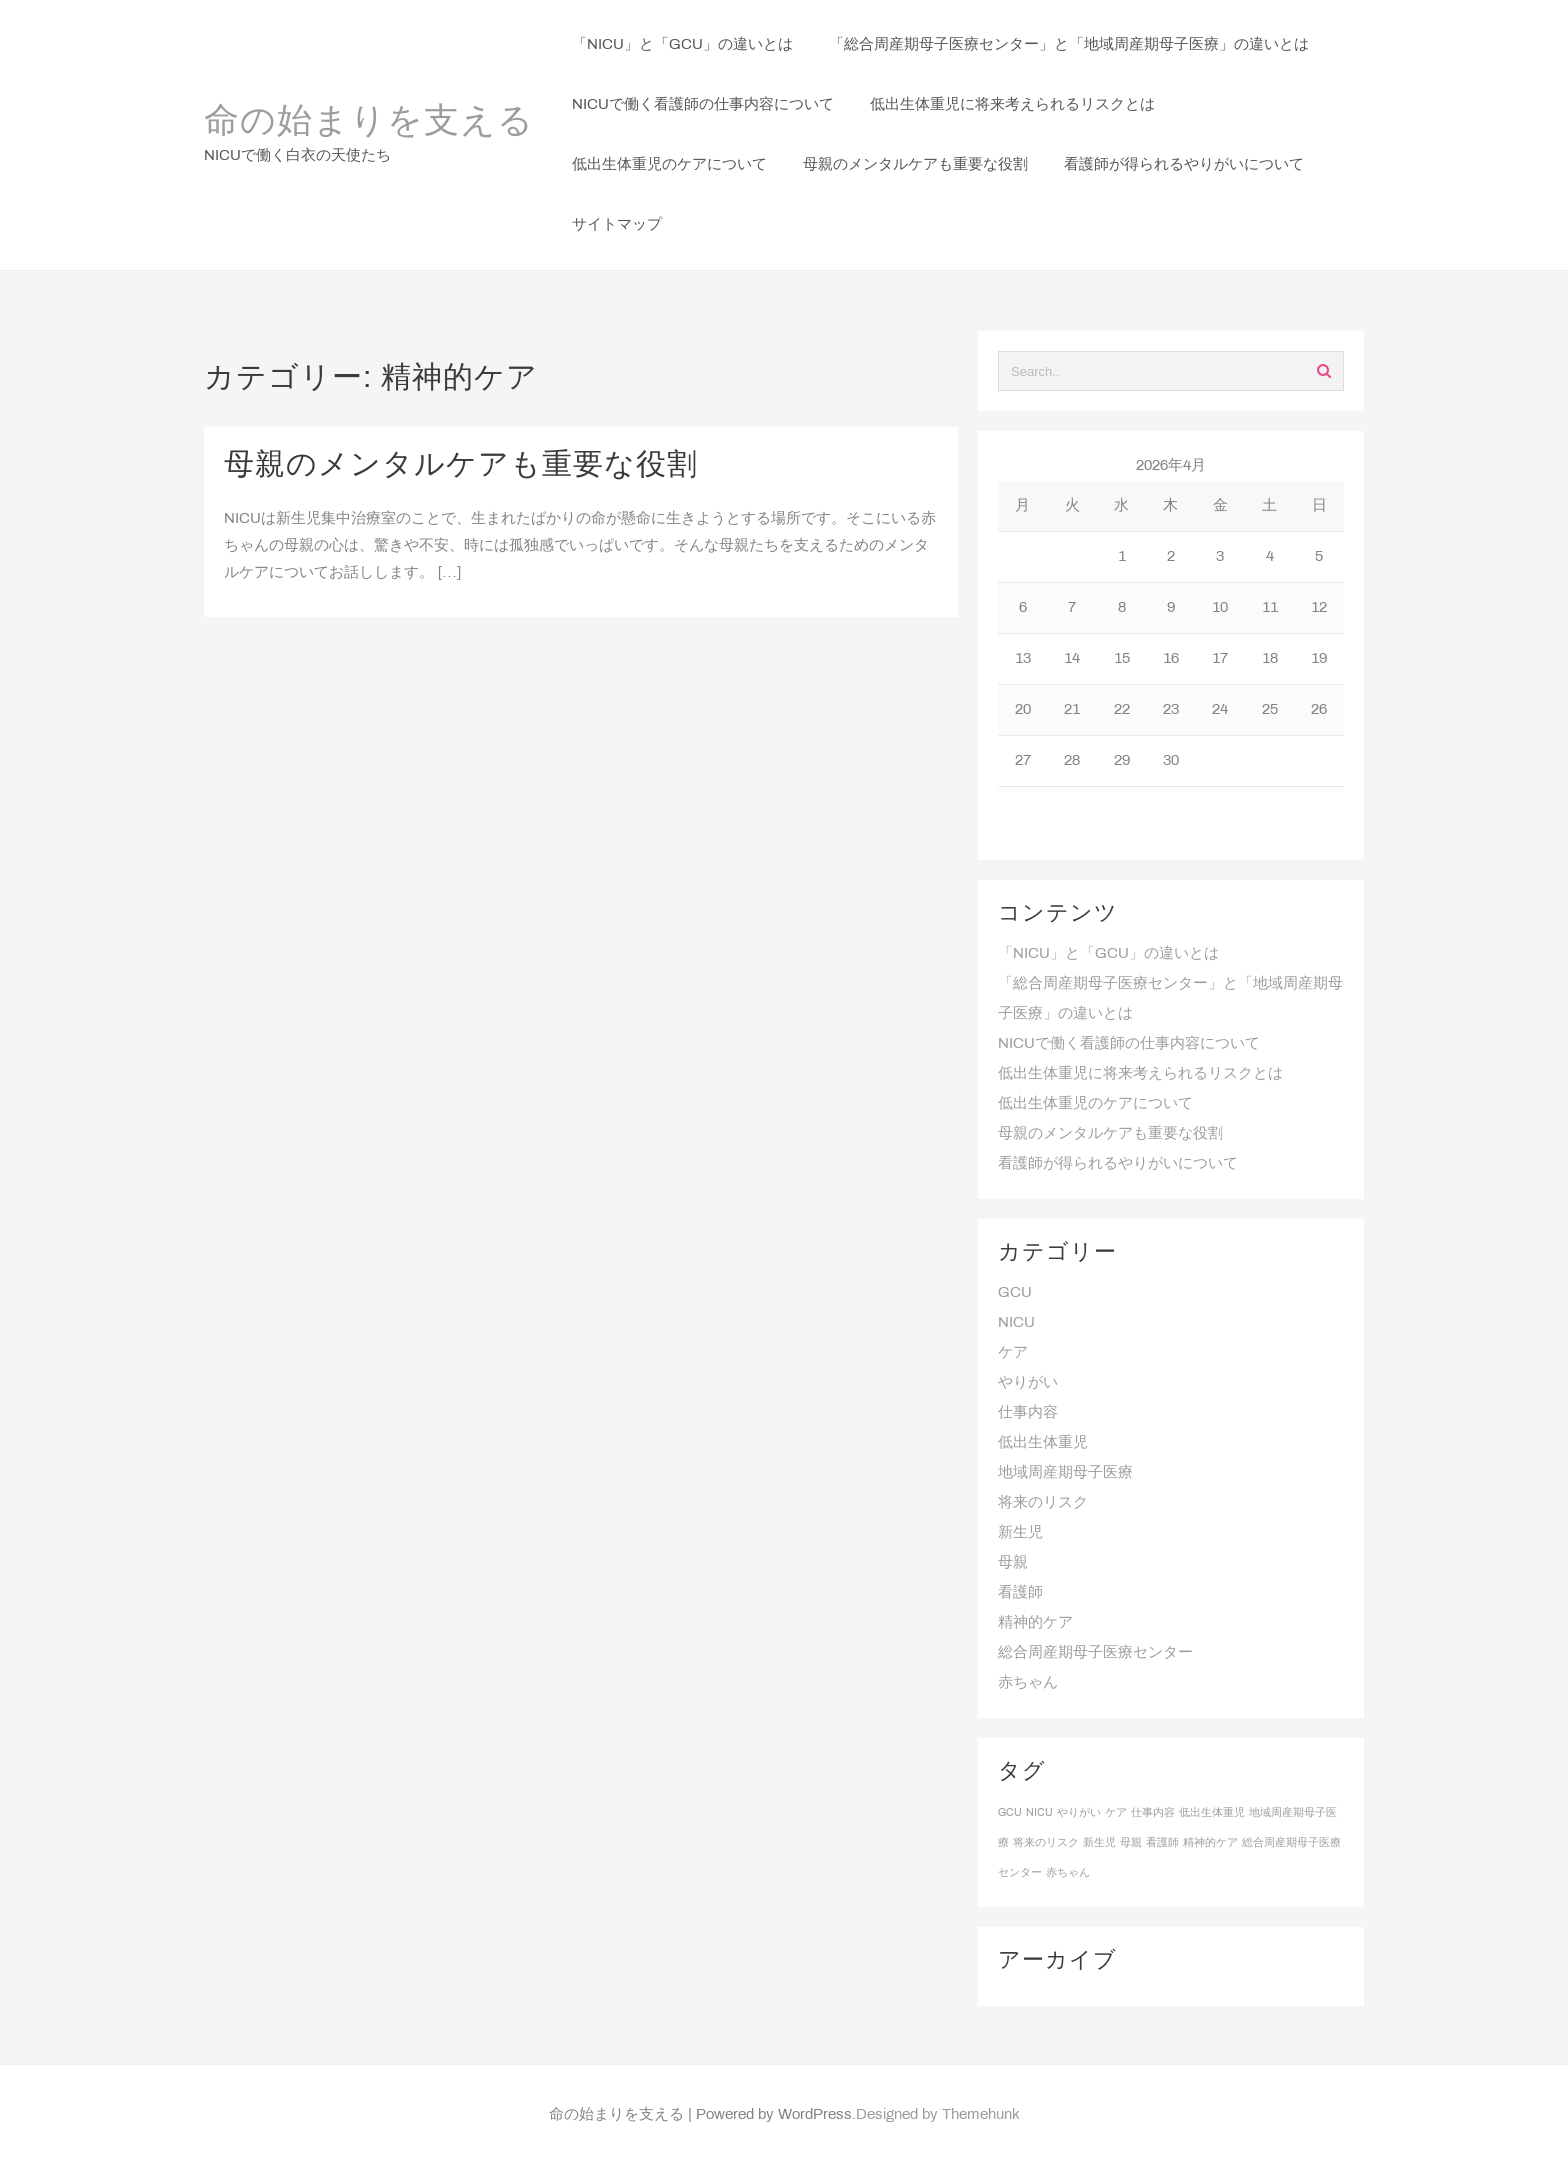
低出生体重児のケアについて (1095, 1104)
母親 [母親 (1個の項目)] (1131, 1843)
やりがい (1028, 1383)
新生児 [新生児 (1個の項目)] (1099, 1843)
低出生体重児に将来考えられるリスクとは (1140, 1074)
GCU (1015, 1293)
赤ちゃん (1028, 1683)
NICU (1016, 1323)
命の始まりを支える (369, 123)
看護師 (1020, 1593)
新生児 (1020, 1533)
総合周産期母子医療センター (1095, 1653)
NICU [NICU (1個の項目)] (1039, 1813)
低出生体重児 (1043, 1443)
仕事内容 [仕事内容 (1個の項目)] (1153, 1813)
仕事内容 (1028, 1413)
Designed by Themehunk (938, 2115)
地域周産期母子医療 (1065, 1473)
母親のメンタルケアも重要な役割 (461, 466)
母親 (1013, 1563)
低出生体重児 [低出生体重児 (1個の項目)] (1212, 1813)
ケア (1013, 1353)
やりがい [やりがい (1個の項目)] (1079, 1813)
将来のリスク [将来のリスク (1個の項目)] (1046, 1843)
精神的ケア (1035, 1623)
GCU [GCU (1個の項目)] (1010, 1813)
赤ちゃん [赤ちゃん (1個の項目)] (1068, 1873)
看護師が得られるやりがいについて (1118, 1164)
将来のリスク (1043, 1503)
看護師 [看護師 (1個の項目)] (1162, 1843)
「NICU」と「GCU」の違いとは (1108, 954)
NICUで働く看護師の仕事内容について (1129, 1044)
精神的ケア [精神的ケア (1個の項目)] (1210, 1843)
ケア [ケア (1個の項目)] (1116, 1813)
